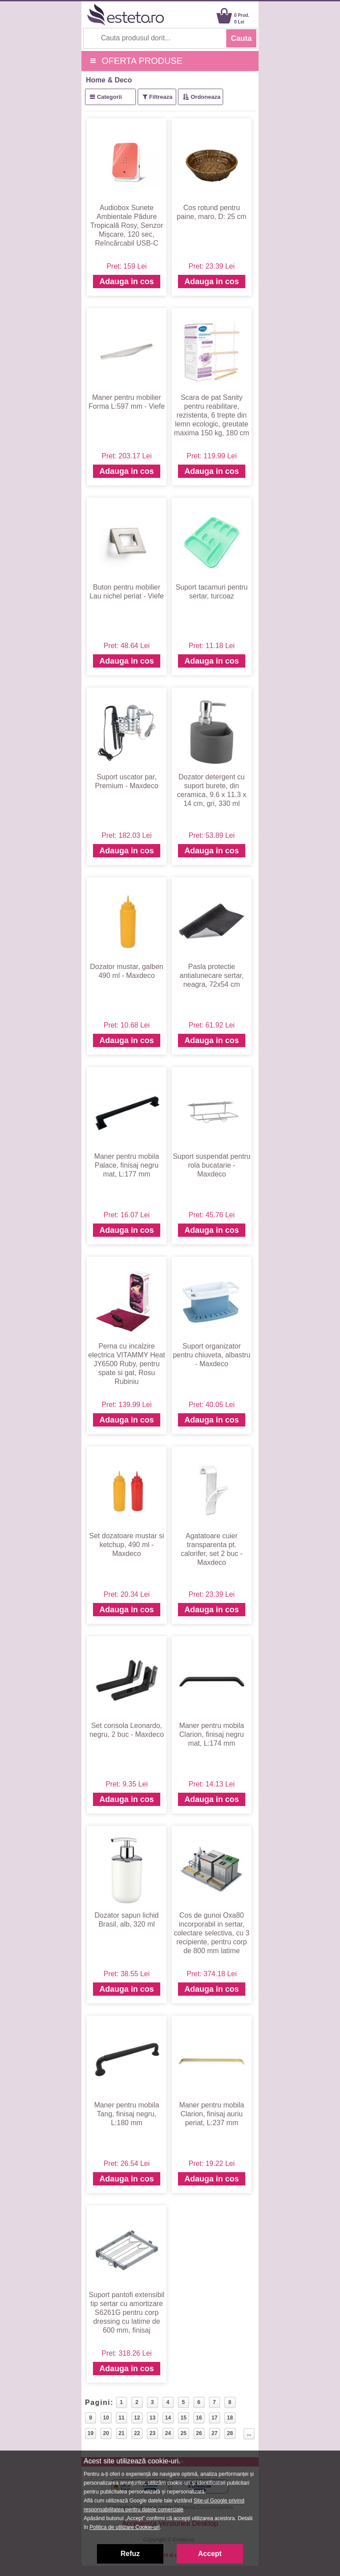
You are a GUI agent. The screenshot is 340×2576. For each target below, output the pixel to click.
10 (106, 2418)
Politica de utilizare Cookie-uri (124, 2527)
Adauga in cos (126, 281)
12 (137, 2418)
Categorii (109, 97)
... (249, 2434)
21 (121, 2433)
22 (137, 2433)
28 (230, 2433)
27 (214, 2433)
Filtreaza (161, 97)
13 (152, 2418)
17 (214, 2418)
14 (168, 2418)
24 (168, 2433)
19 (90, 2433)
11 (121, 2418)
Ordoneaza (205, 97)
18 (230, 2418)
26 (199, 2433)
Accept (209, 2553)
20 (106, 2433)
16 (199, 2418)
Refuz (130, 2553)
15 (183, 2418)
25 (183, 2433)
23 (152, 2433)
